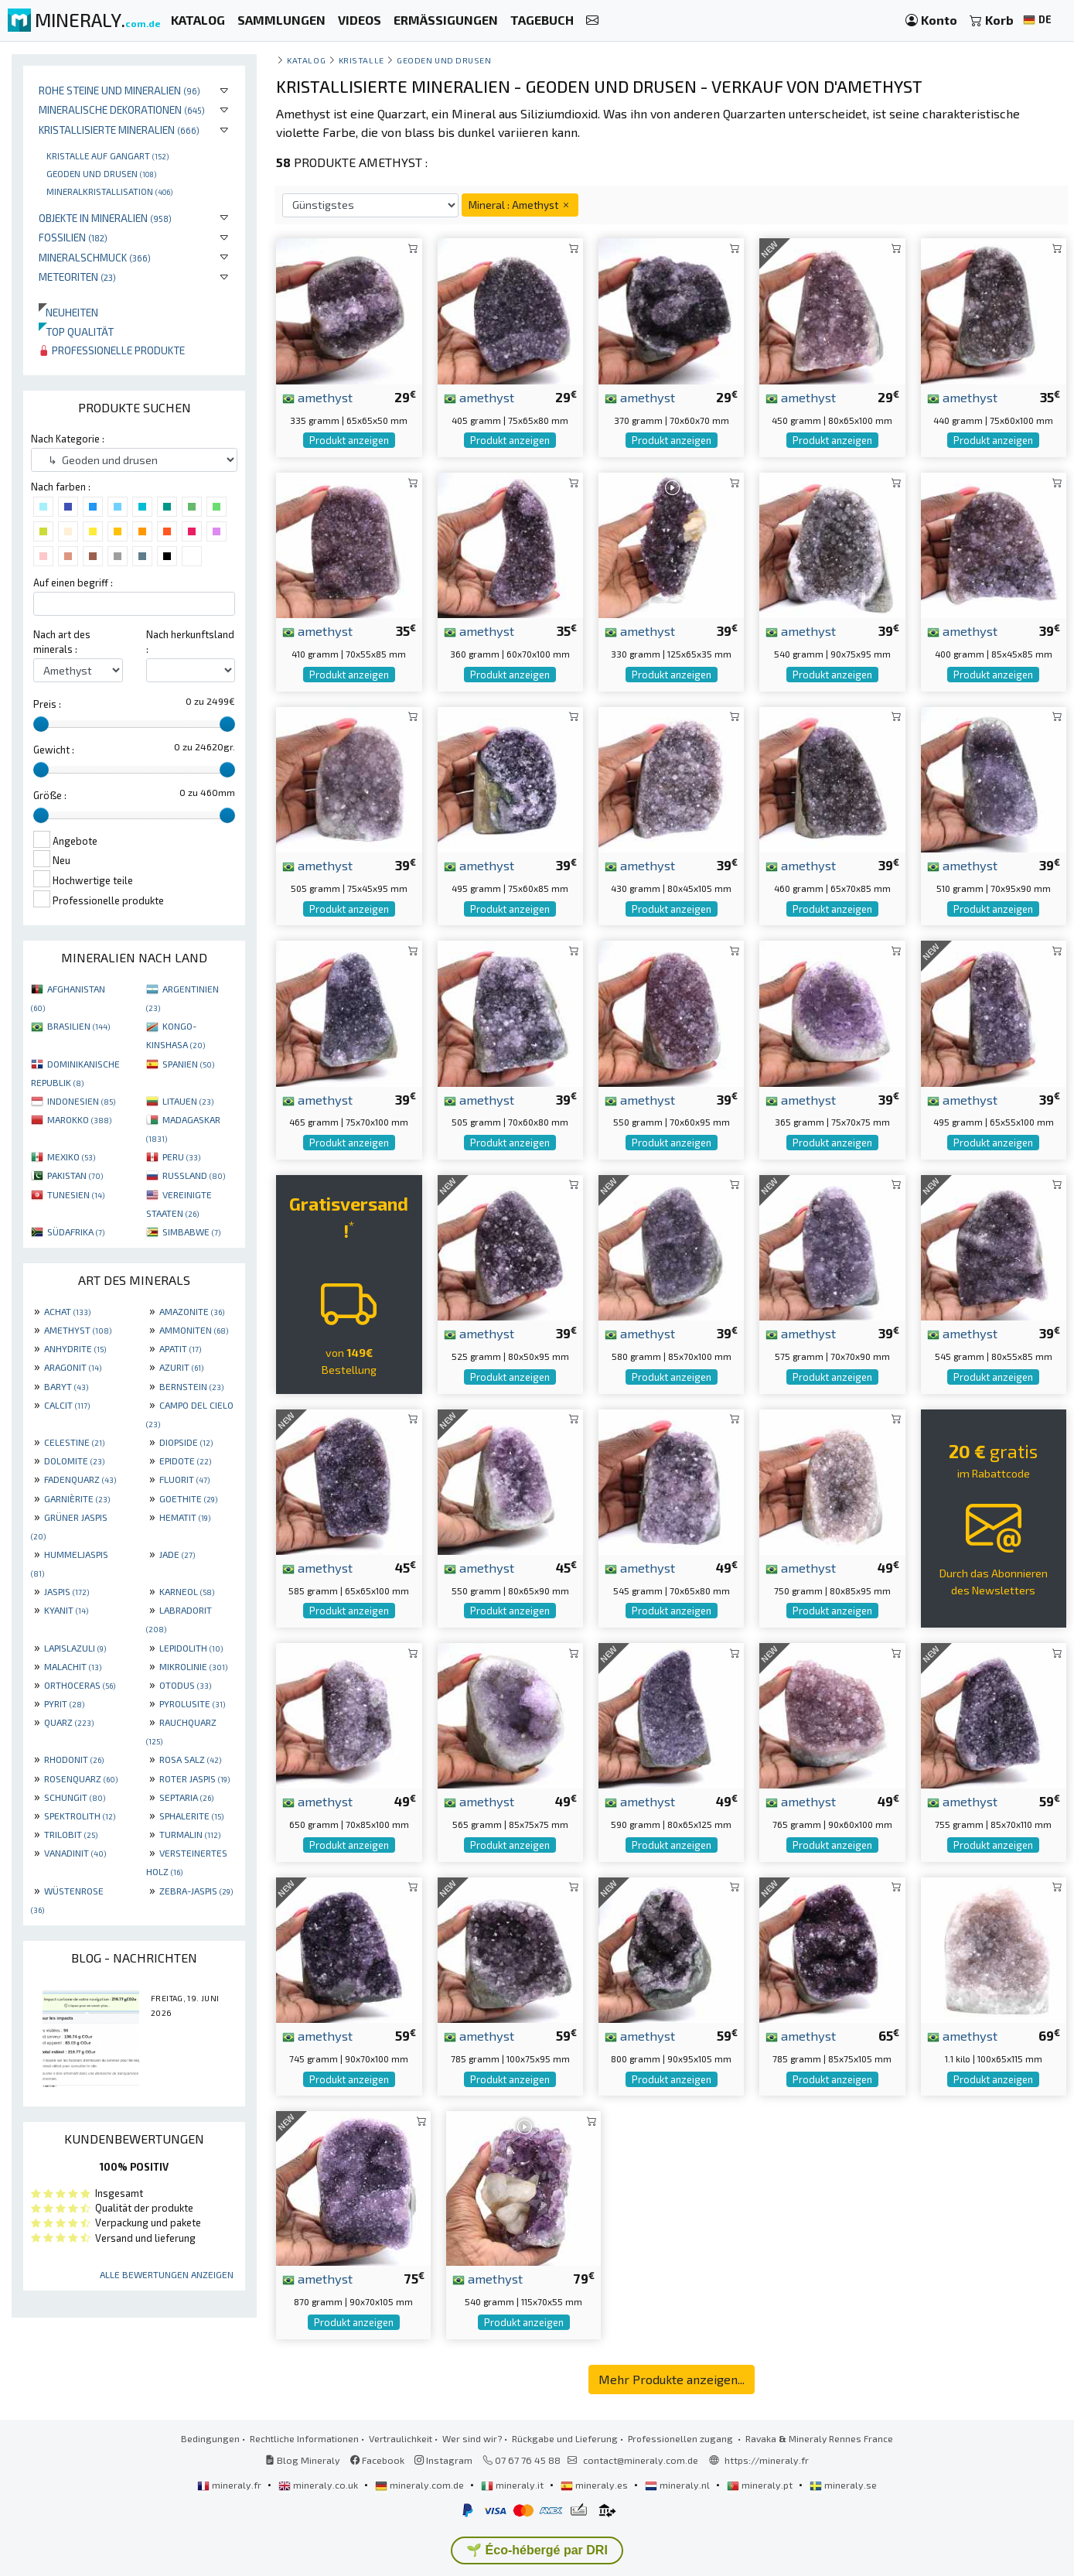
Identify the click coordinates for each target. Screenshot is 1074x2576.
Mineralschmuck (95, 257)
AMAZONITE (191, 1311)
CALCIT (67, 1404)
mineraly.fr (230, 2484)
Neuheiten (68, 312)
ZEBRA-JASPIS (196, 1890)
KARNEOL (186, 1591)
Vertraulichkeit (400, 2438)
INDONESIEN (81, 1100)
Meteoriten (77, 276)
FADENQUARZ (80, 1479)
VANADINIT (75, 1852)
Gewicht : (53, 749)
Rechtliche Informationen (304, 2438)
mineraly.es (595, 2484)
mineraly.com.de (420, 2484)
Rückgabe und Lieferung (565, 2438)
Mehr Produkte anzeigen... (671, 2379)
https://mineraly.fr (767, 2460)
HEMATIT (184, 1517)
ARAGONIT (72, 1366)
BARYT (66, 1386)
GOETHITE (188, 1498)
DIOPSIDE (186, 1442)
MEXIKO (71, 1156)
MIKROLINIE (193, 1666)
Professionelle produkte (112, 350)
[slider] (41, 724)
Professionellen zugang (681, 2438)
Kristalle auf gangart (107, 155)
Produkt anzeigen (349, 440)
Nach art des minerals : (61, 641)
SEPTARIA (186, 1797)
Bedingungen (210, 2438)
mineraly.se (843, 2484)
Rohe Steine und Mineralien (119, 90)
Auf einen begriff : (73, 582)
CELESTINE (74, 1442)
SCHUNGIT (74, 1797)
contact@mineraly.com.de (640, 2460)
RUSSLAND (193, 1175)
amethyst (317, 397)
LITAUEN (187, 1100)
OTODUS (185, 1684)
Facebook (377, 2460)
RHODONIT (74, 1759)
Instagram (443, 2460)
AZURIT (181, 1366)
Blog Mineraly (302, 2460)
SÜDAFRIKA (75, 1231)
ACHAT (67, 1311)
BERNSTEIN (191, 1386)
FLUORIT (184, 1479)
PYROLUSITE (192, 1703)
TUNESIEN (75, 1194)
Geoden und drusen (101, 173)
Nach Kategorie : (67, 438)
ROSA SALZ (190, 1759)
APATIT (180, 1348)
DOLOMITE (74, 1460)
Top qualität (76, 331)
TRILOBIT (70, 1834)
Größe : (49, 795)
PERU (181, 1156)
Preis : (47, 704)
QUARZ (69, 1722)
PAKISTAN (75, 1175)
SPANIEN (188, 1063)
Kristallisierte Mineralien (119, 129)
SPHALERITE (191, 1815)
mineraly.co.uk (319, 2484)
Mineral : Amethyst (520, 204)
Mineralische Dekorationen (122, 109)
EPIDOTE (185, 1460)
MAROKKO (79, 1119)
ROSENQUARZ (81, 1778)
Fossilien (73, 237)
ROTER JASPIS (194, 1778)
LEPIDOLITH (191, 1647)
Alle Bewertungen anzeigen (167, 2274)
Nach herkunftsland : (190, 641)
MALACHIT (72, 1666)
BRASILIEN (78, 1025)
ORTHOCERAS (79, 1684)
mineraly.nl (678, 2484)
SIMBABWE (191, 1231)
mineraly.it (513, 2484)
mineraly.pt (761, 2484)
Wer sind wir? (472, 2438)
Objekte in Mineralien (105, 217)
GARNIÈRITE (77, 1498)
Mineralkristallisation (109, 191)
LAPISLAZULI (75, 1647)
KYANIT (66, 1609)
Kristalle (361, 60)
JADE (177, 1554)
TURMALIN (189, 1834)
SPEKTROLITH (79, 1815)
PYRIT (64, 1703)
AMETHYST (77, 1329)
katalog (306, 60)
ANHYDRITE (75, 1348)
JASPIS (66, 1591)
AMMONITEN (193, 1329)
